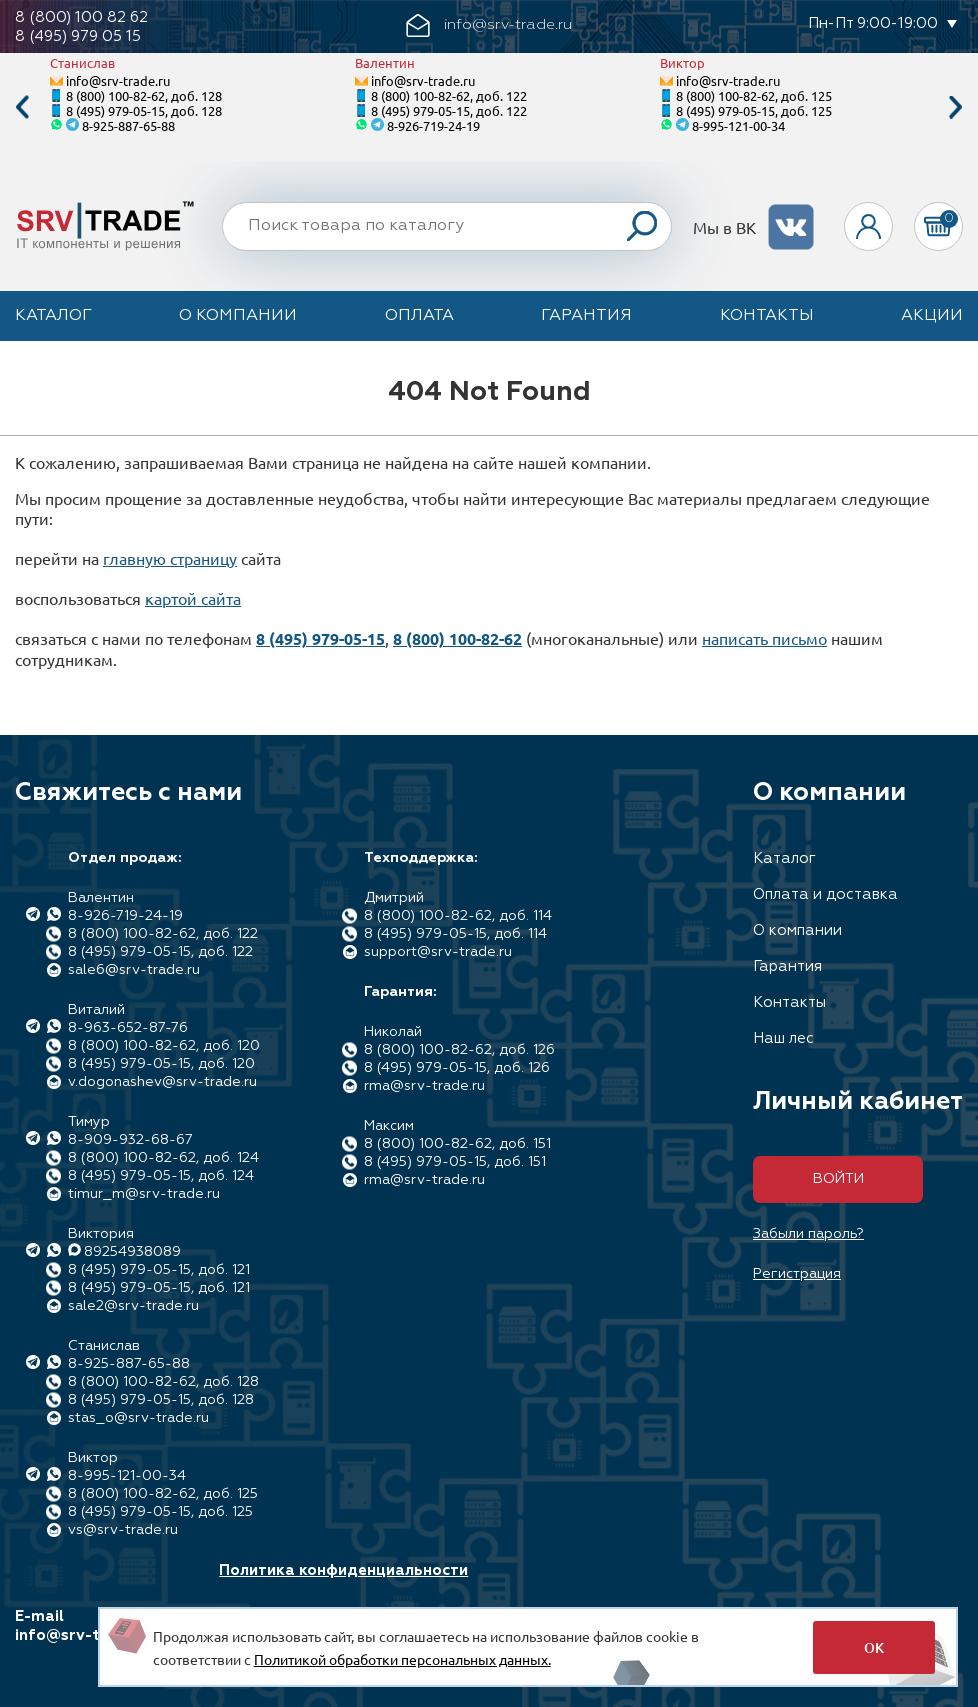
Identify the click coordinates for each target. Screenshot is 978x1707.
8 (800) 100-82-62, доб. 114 (458, 916)
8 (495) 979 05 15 (78, 36)
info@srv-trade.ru (118, 80)
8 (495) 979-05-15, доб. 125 (754, 110)
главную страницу (170, 558)
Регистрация (797, 1274)
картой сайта (193, 598)
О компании (238, 316)
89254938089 (132, 1252)
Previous (22, 107)
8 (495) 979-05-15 (320, 638)
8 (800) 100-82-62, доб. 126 (459, 1050)
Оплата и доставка (825, 894)
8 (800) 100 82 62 (81, 17)
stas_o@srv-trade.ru (138, 1418)
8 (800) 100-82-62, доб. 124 (163, 1158)
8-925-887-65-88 (128, 125)
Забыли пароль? (808, 1234)
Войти (838, 1179)
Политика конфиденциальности (343, 1570)
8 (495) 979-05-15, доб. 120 (161, 1064)
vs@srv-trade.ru (123, 1530)
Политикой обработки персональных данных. (402, 1659)
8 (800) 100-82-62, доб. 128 (144, 95)
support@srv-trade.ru (438, 952)
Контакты (767, 316)
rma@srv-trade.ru (424, 1086)
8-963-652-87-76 (128, 1028)
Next (956, 107)
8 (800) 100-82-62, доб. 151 (457, 1144)
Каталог (53, 316)
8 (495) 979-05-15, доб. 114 (455, 934)
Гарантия (586, 316)
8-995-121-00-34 (738, 125)
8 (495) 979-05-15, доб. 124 (161, 1176)
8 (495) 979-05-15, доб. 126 (457, 1068)
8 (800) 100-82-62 (457, 638)
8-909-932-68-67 (130, 1140)
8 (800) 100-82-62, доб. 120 (164, 1046)
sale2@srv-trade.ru (133, 1306)
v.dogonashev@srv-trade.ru (162, 1082)
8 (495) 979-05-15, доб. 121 (159, 1270)
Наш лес (783, 1038)
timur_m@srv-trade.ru (144, 1194)
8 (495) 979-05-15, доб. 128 (144, 110)
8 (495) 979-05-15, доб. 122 (449, 110)
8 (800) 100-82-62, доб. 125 (754, 95)
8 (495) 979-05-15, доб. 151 (455, 1162)
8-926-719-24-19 (433, 125)
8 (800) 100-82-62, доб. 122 (449, 95)
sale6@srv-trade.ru (134, 970)
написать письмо (764, 638)
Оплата (419, 316)
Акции (932, 316)
